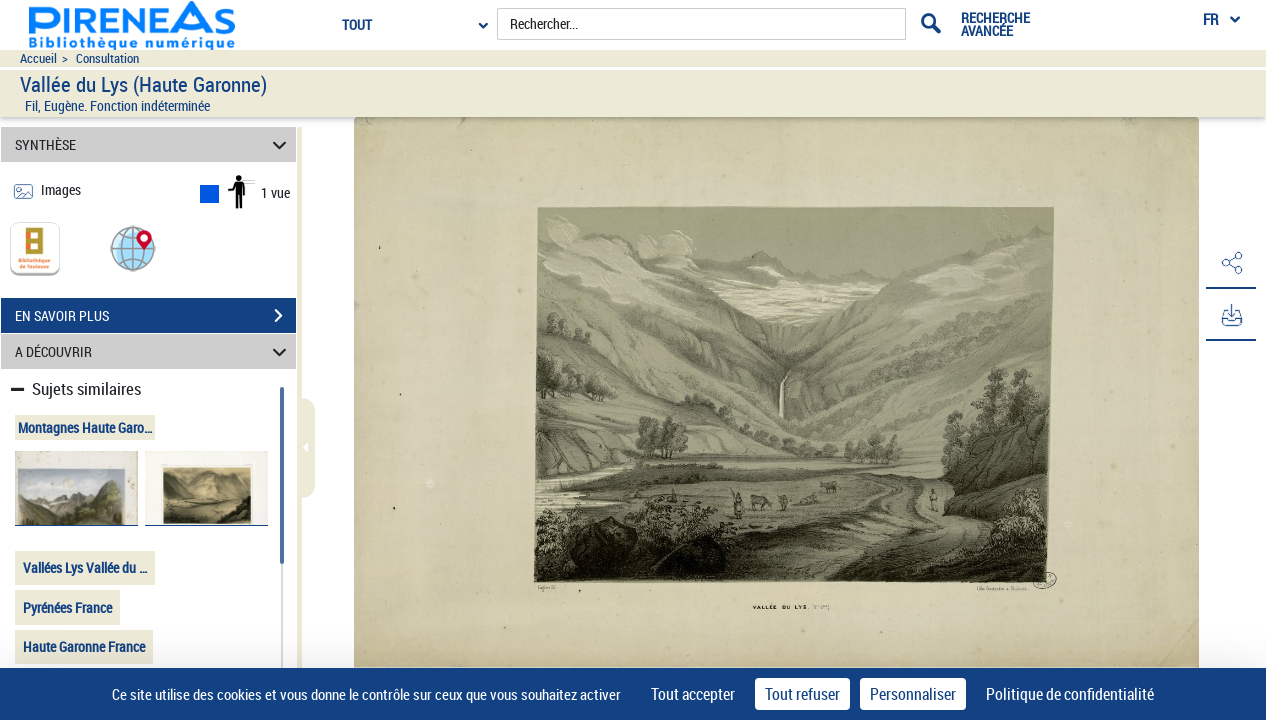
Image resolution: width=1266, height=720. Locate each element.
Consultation (107, 58)
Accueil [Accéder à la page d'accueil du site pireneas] (38, 58)
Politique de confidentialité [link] (1070, 694)
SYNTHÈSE (153, 144)
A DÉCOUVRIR (153, 351)
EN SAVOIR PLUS (155, 316)
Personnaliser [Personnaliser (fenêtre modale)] (913, 694)
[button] (133, 247)
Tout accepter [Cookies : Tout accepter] (693, 694)
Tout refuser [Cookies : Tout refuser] (802, 694)
